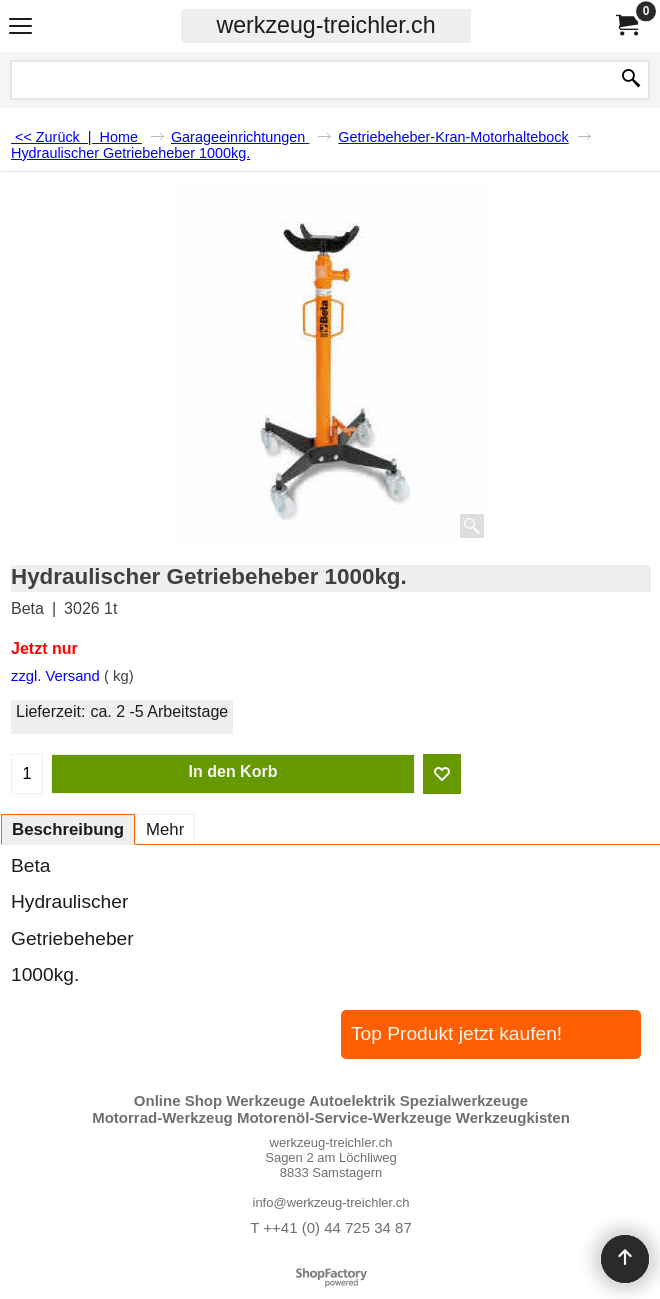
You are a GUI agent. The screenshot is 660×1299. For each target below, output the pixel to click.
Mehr (165, 829)
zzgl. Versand (55, 676)
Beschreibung (68, 829)
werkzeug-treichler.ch (325, 25)
